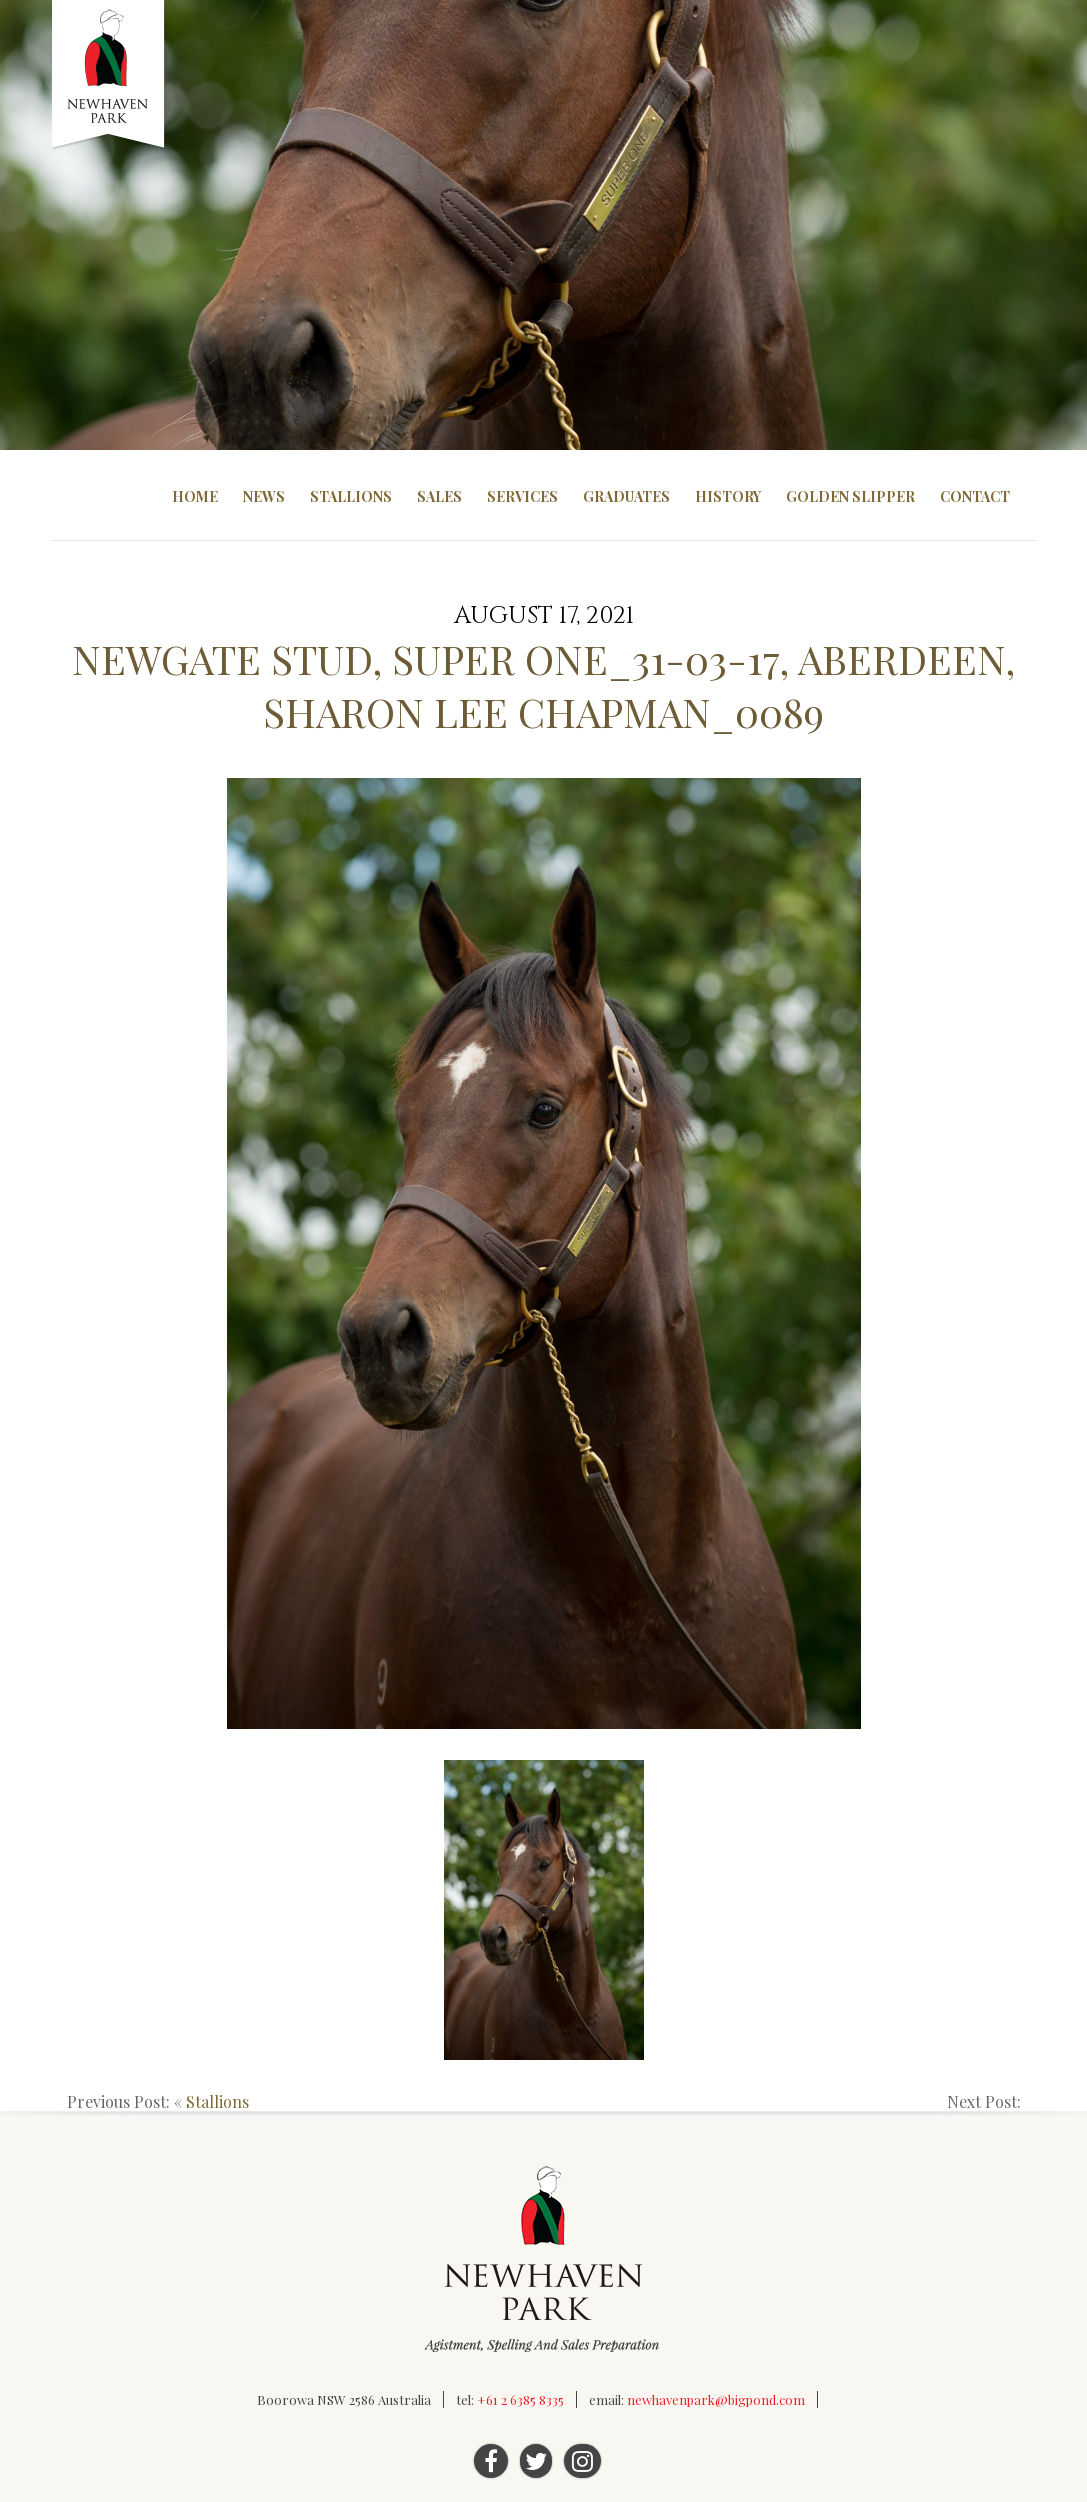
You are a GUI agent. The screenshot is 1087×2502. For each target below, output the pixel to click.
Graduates (626, 496)
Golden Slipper (850, 496)
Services (522, 496)
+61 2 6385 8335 (520, 2399)
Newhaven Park (109, 75)
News (264, 496)
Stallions (351, 496)
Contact (975, 496)
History (728, 496)
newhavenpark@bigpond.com (716, 2399)
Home (195, 496)
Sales (439, 496)
